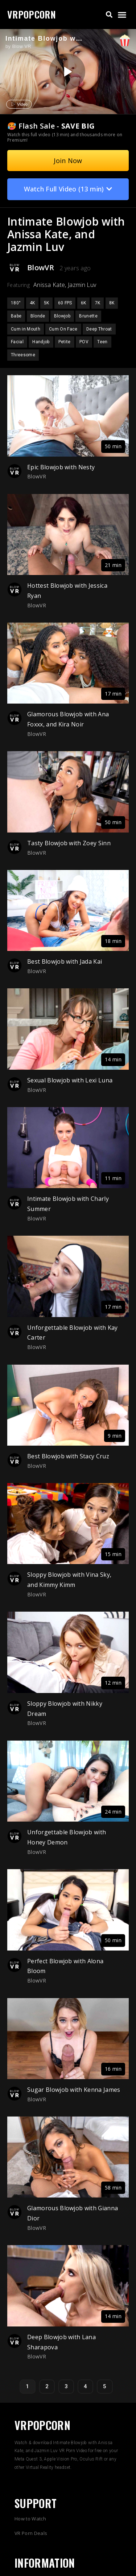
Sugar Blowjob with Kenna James (73, 2090)
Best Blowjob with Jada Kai (64, 961)
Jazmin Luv (82, 285)
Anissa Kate (49, 285)
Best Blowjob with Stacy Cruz (68, 1456)
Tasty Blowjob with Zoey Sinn (69, 843)
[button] (109, 15)
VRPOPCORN (31, 14)
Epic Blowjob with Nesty (61, 467)
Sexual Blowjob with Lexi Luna (69, 1080)
